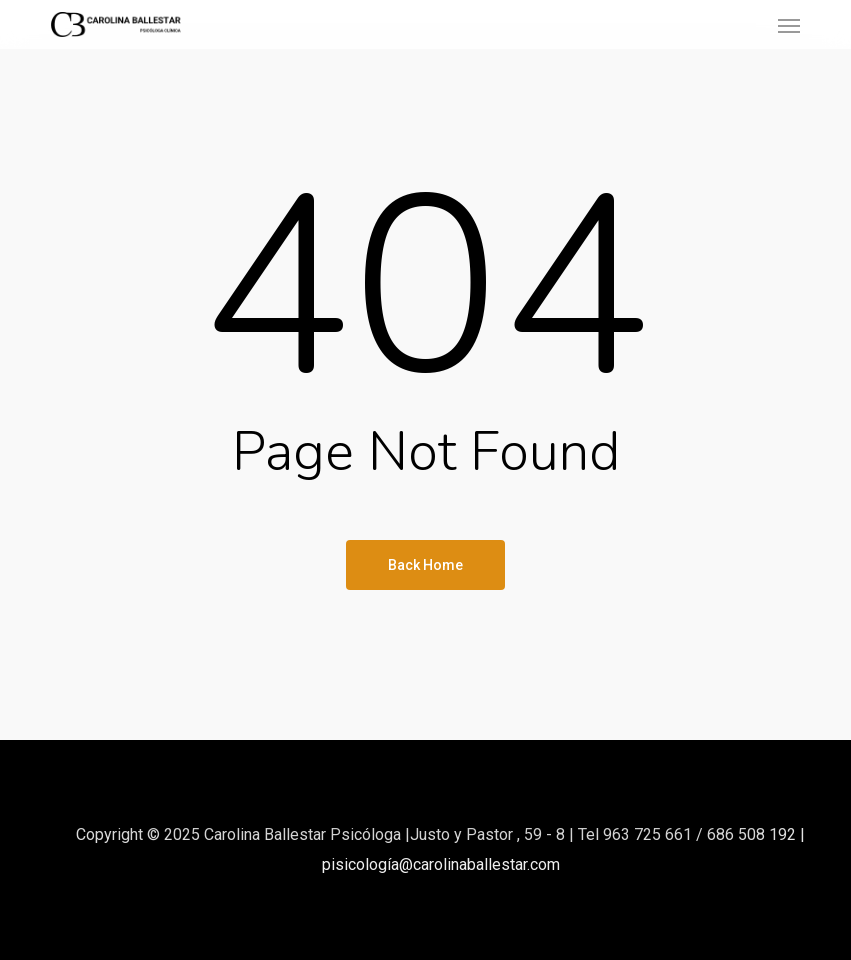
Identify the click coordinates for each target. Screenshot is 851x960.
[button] (789, 25)
